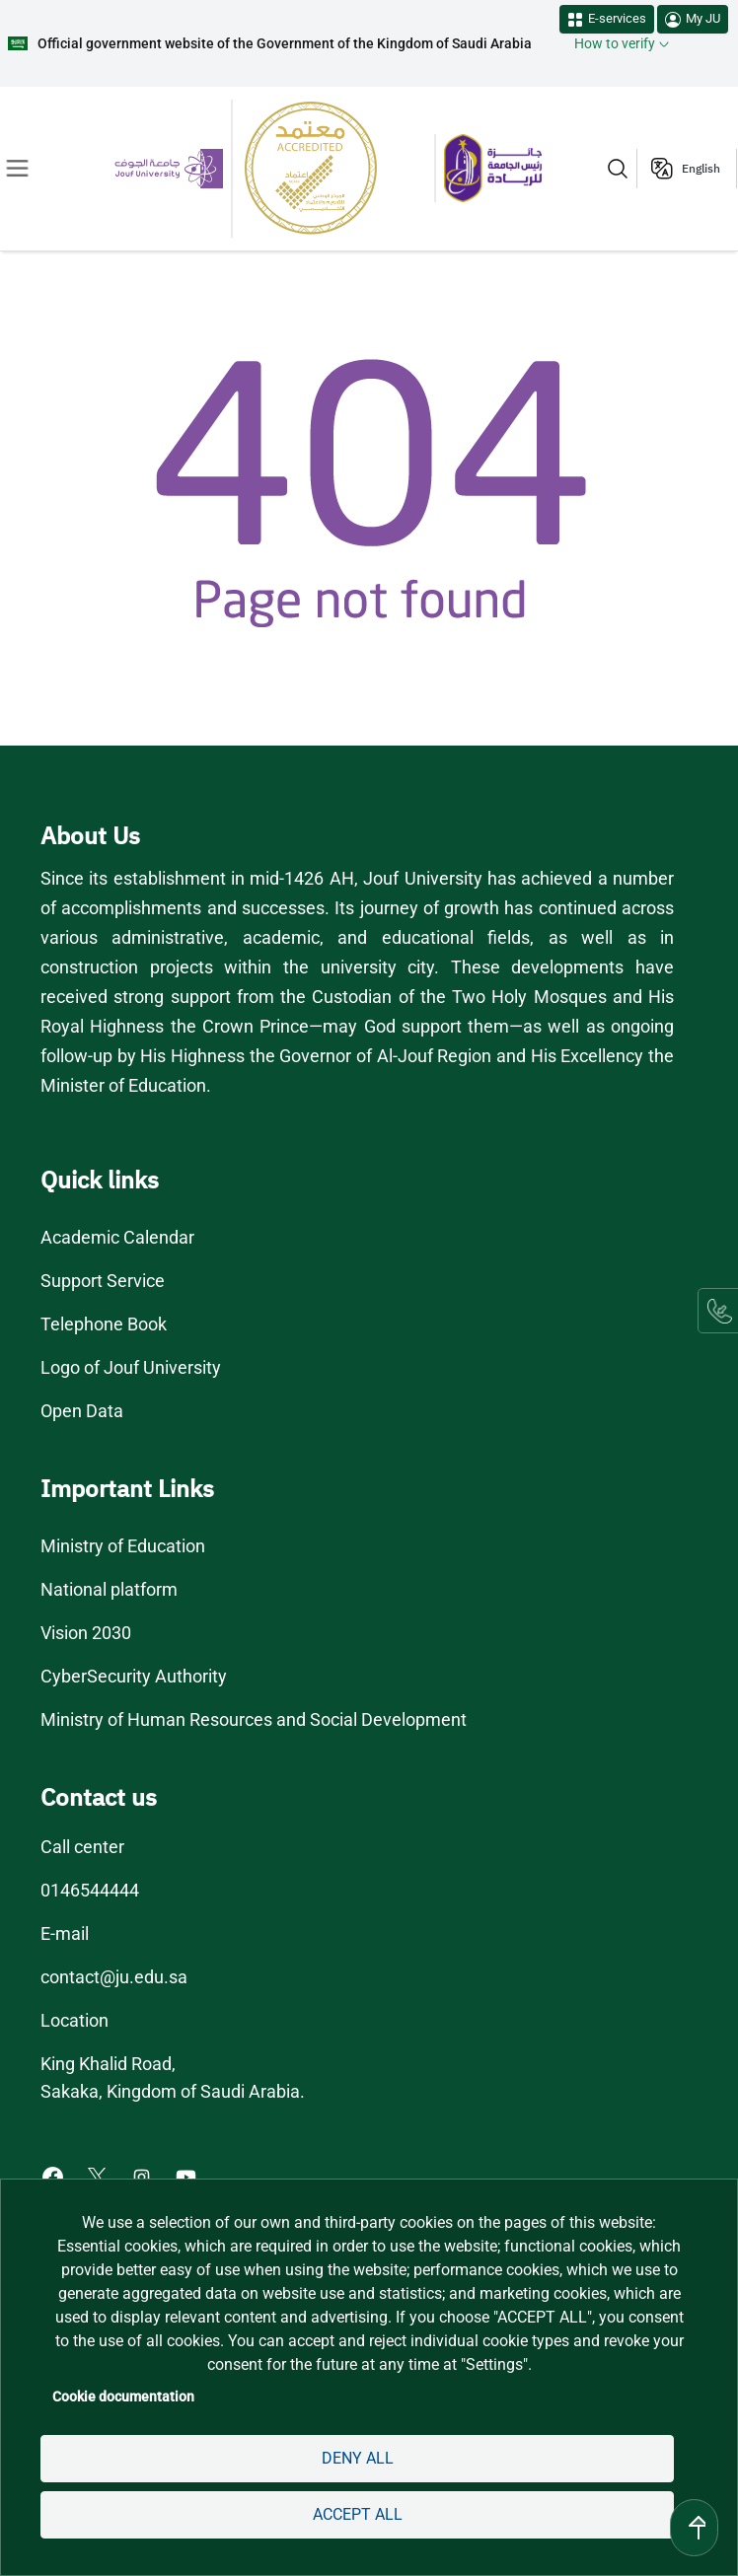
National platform (107, 1590)
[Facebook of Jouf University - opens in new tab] (54, 2176)
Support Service (103, 1281)
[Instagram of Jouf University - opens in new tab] (144, 2176)
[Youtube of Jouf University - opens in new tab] (191, 2176)
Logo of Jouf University (130, 1368)
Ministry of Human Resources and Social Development (255, 1720)
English (701, 169)
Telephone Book (104, 1324)
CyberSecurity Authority (133, 1676)
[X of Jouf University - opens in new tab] (99, 2176)
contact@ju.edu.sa (113, 1977)
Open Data (83, 1411)
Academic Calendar (117, 1238)
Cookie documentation (124, 2397)
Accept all (358, 2514)
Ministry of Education (122, 1546)
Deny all (357, 2458)
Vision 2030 (86, 1633)
